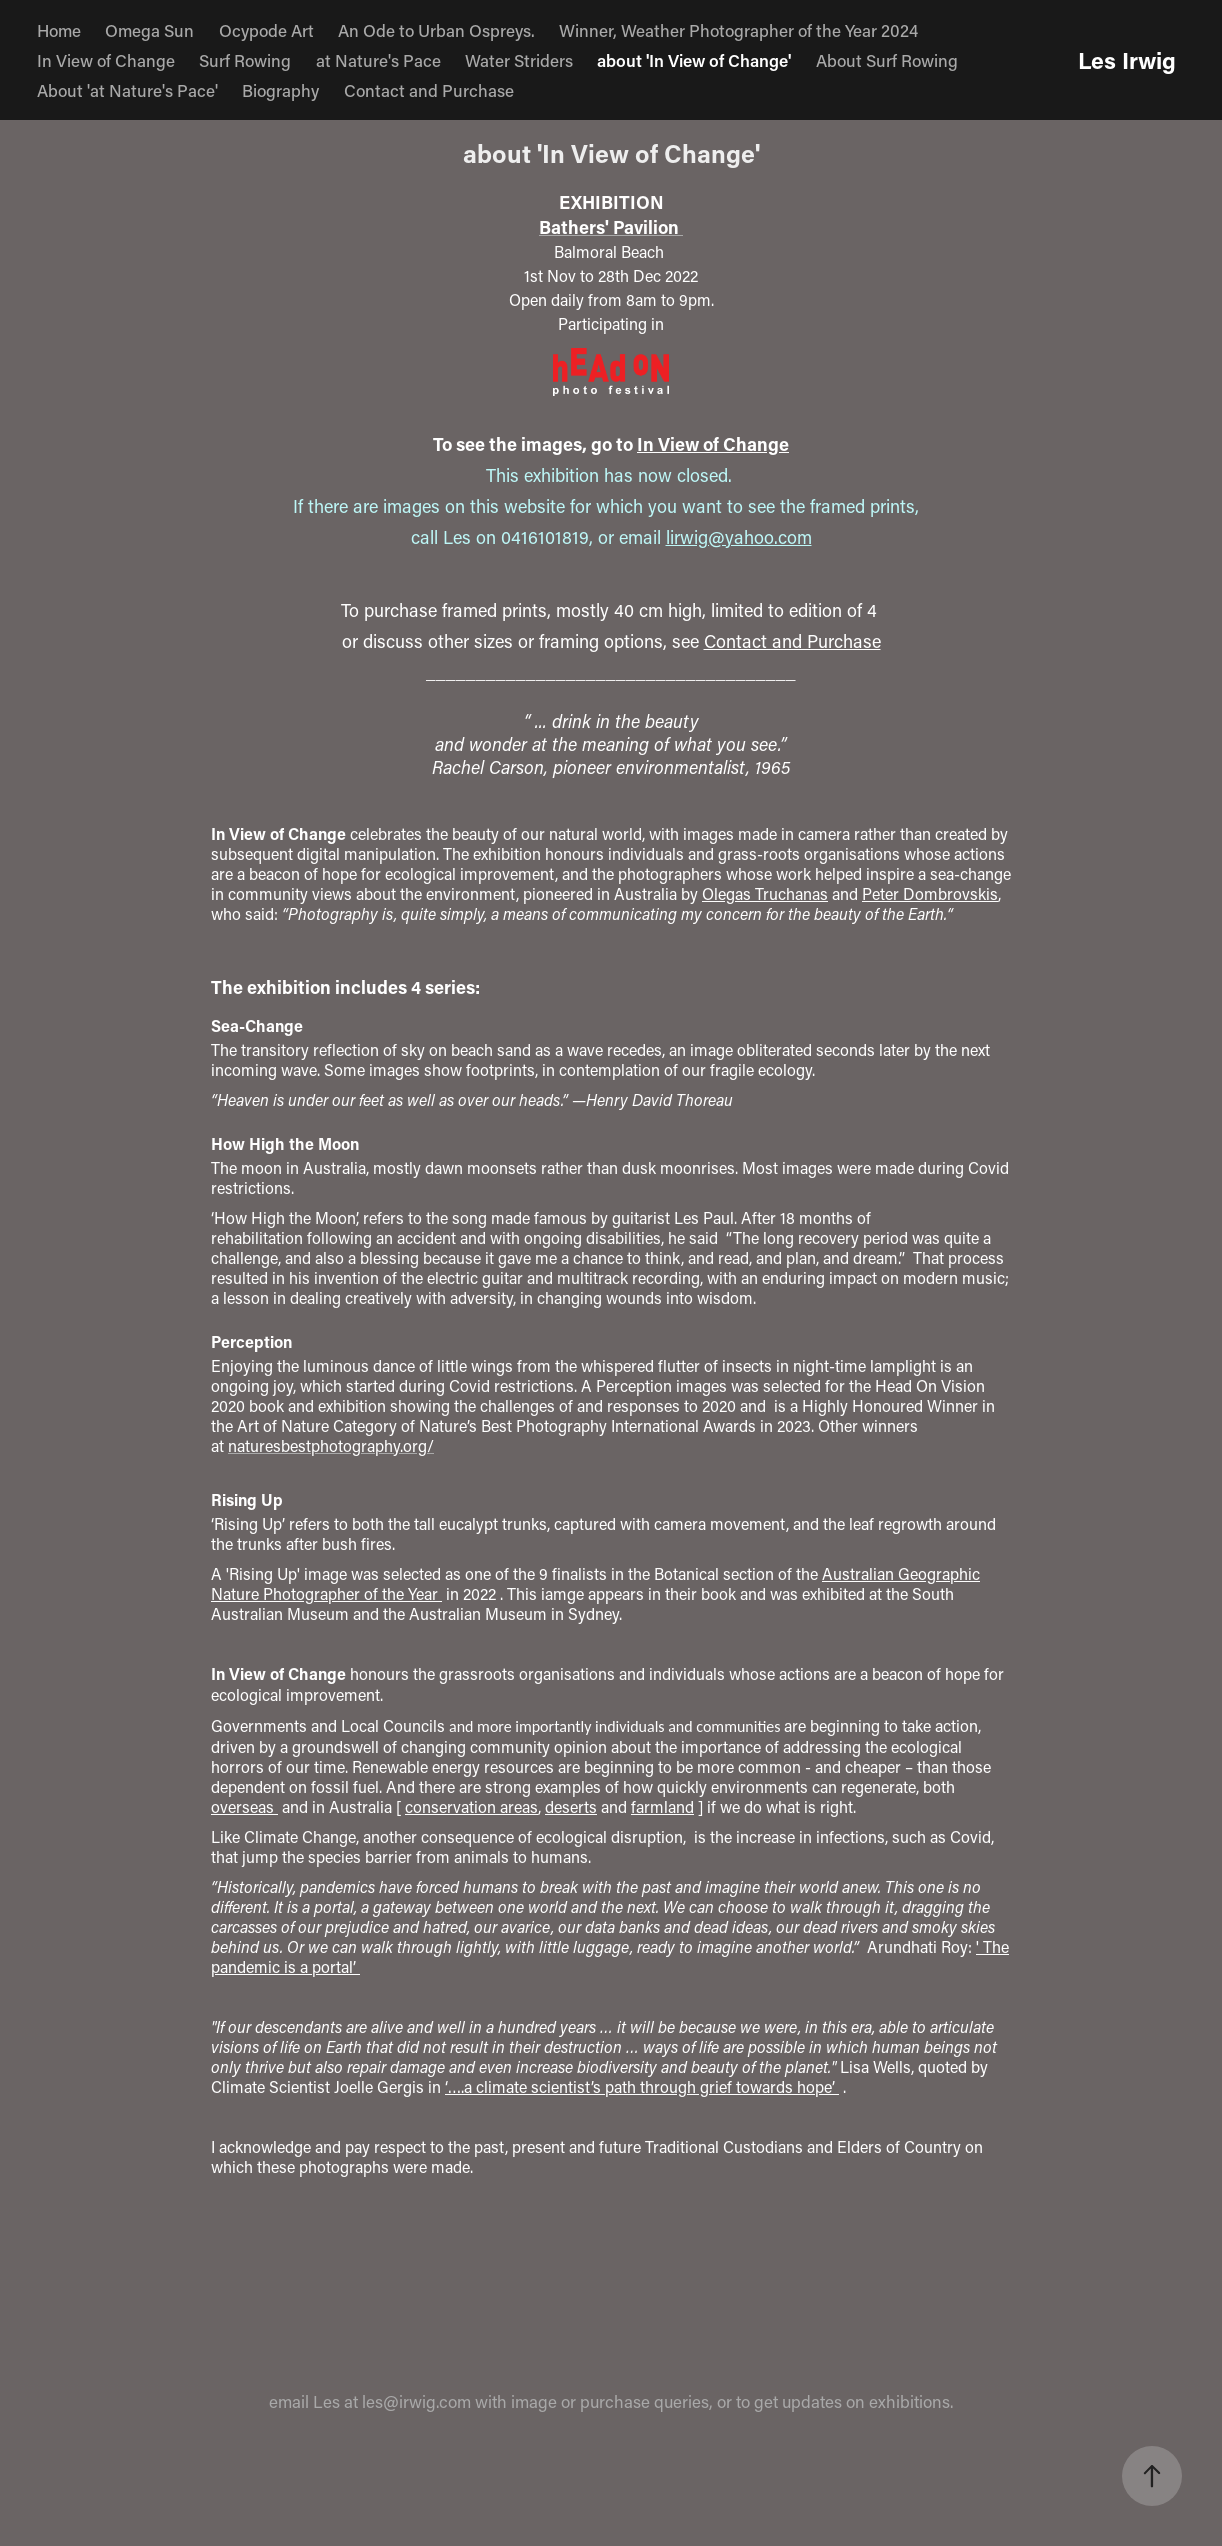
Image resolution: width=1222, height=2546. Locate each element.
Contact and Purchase (429, 90)
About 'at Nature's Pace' (127, 90)
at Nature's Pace (378, 60)
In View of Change (106, 60)
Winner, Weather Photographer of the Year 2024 (738, 30)
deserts (571, 1806)
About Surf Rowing (887, 60)
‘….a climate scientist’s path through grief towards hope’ (642, 2086)
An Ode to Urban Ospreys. (436, 30)
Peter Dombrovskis (930, 893)
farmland (662, 1806)
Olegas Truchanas (765, 893)
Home (59, 30)
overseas (244, 1806)
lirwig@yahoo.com (739, 537)
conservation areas (471, 1806)
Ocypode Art (266, 30)
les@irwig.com (416, 2401)
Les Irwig (1127, 60)
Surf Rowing (245, 60)
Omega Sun (149, 30)
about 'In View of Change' (694, 60)
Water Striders (519, 60)
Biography (280, 90)
